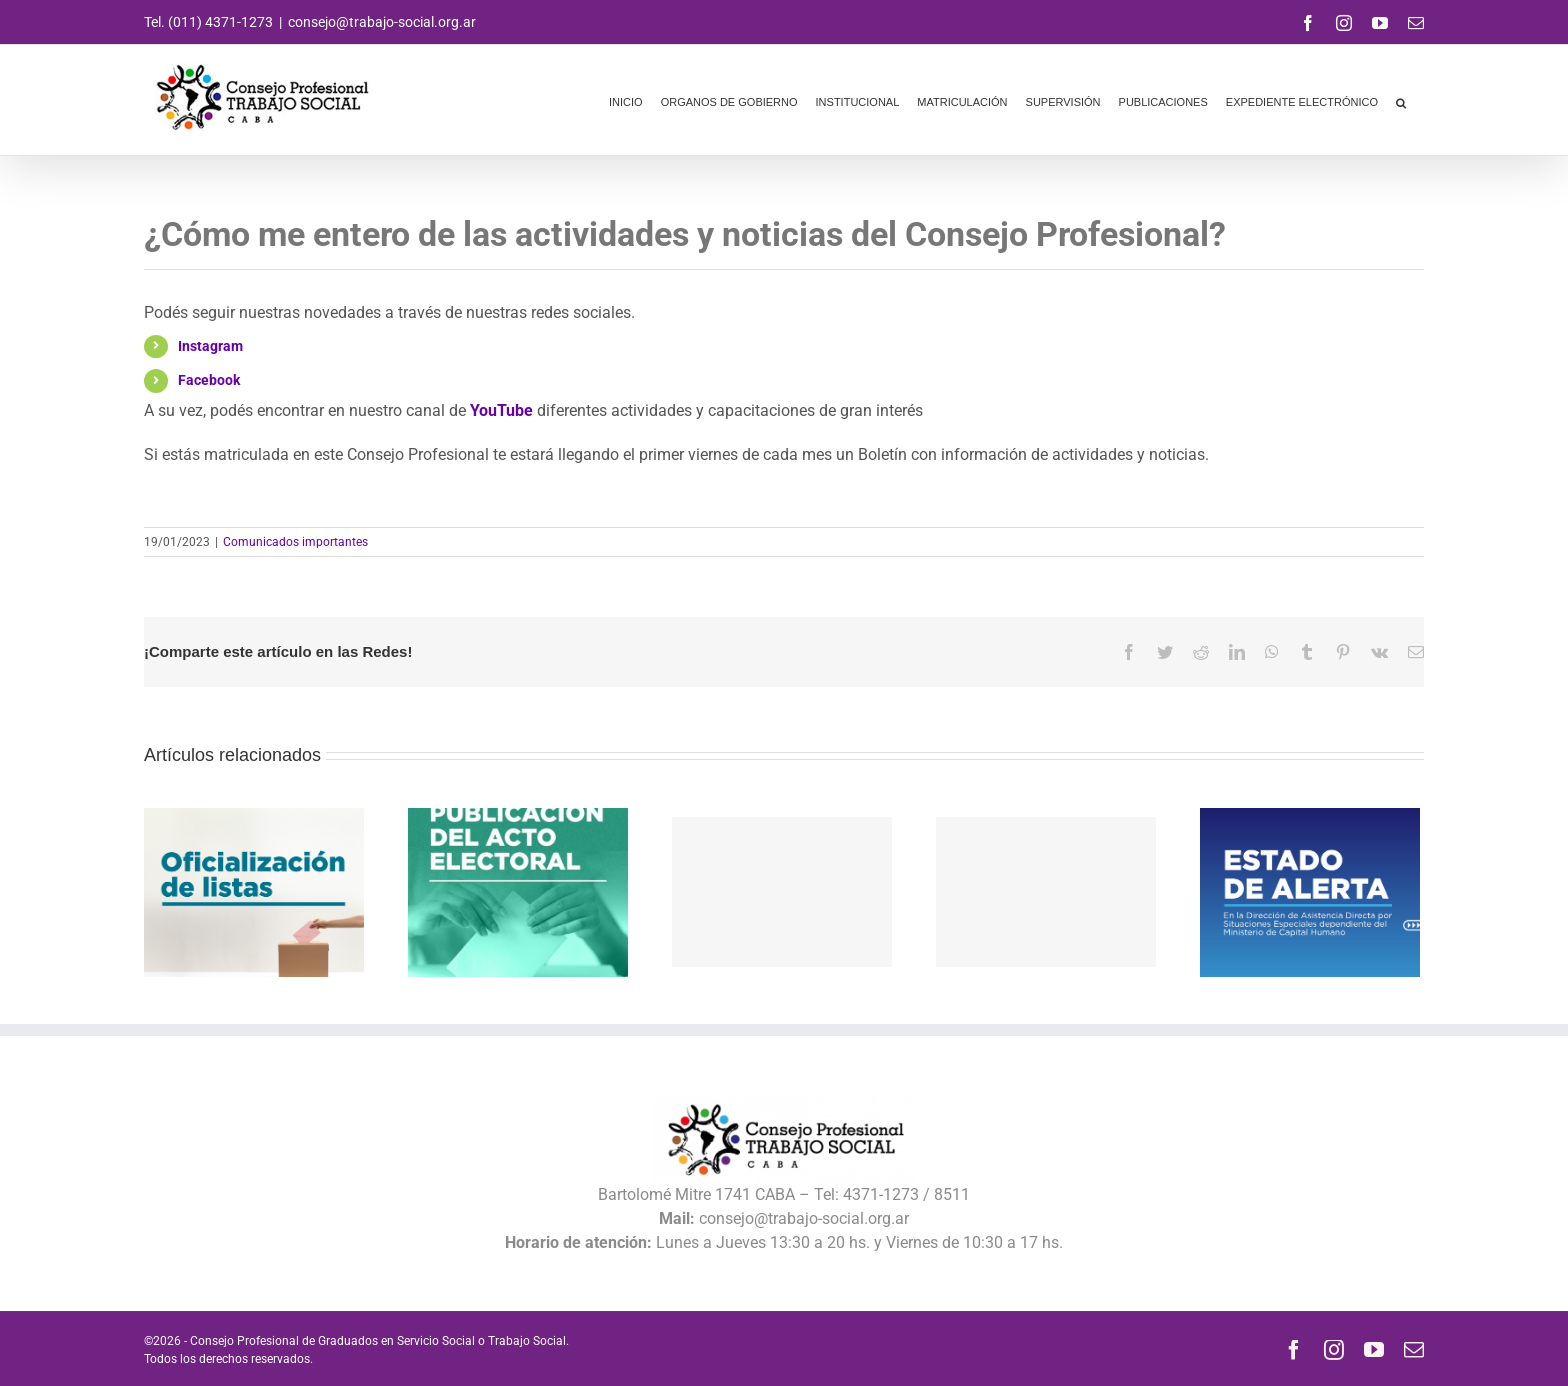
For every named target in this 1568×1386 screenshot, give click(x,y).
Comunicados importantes (295, 542)
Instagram (210, 346)
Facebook (209, 380)
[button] (1401, 100)
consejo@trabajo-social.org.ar (382, 22)
